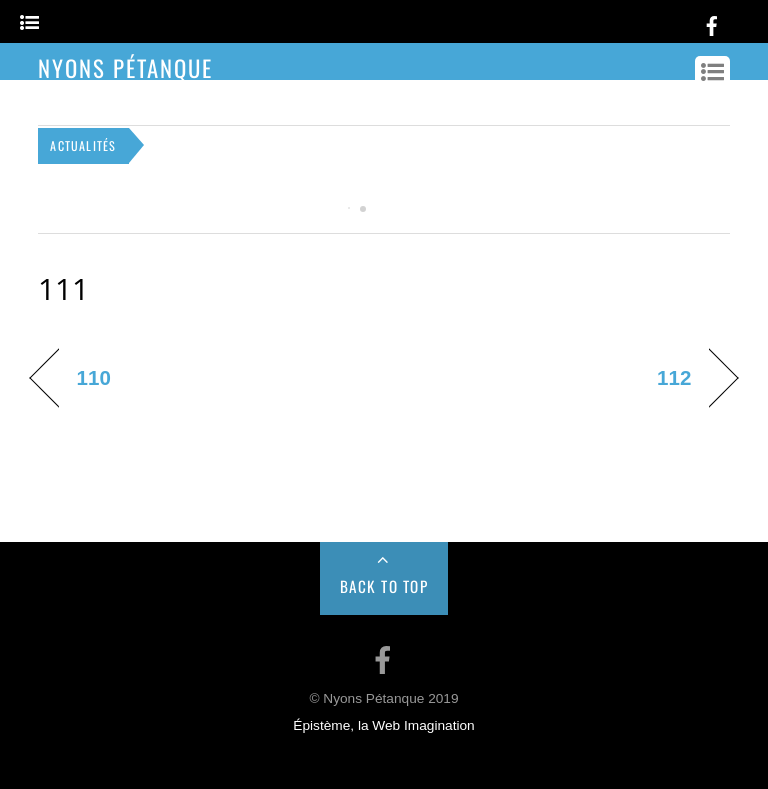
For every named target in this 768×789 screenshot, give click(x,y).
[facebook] (712, 22)
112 (674, 377)
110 (93, 377)
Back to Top (384, 586)
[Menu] (29, 23)
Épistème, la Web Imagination (383, 725)
